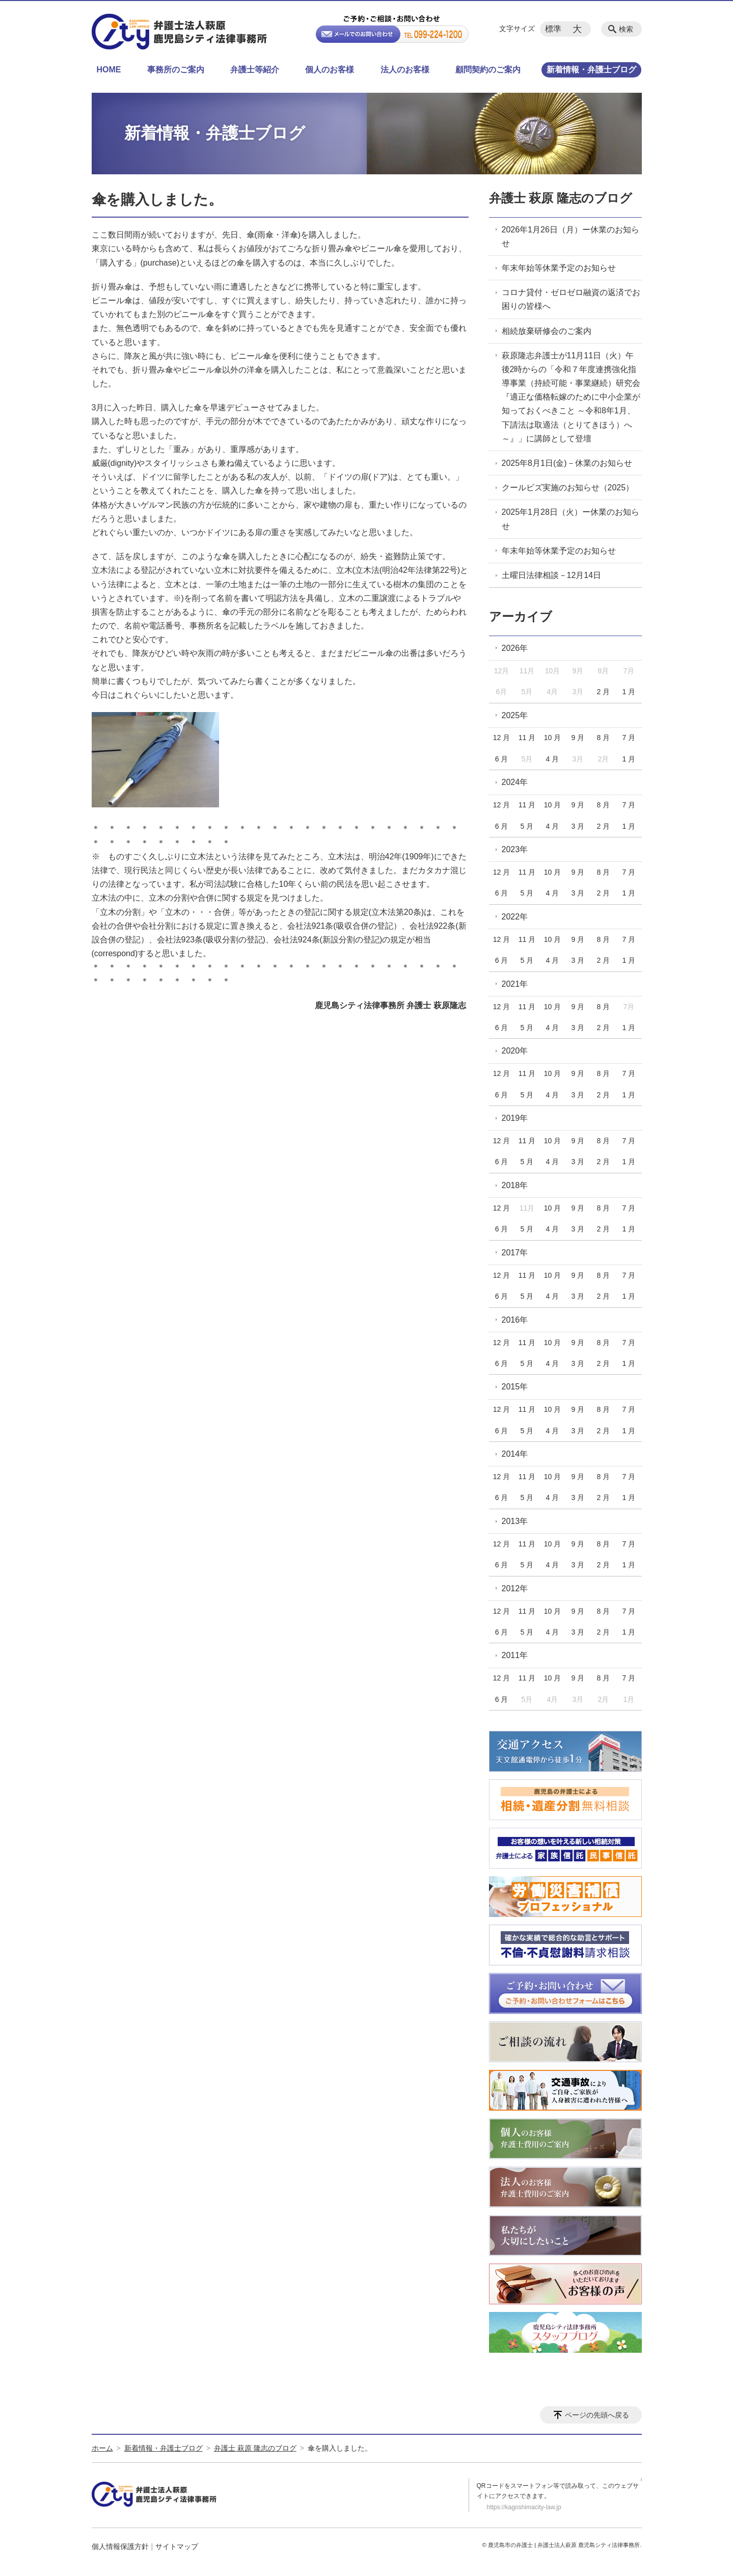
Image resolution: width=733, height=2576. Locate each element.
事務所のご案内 (175, 69)
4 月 (552, 759)
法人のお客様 (405, 69)
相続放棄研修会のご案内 (546, 331)
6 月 (501, 759)
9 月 (578, 737)
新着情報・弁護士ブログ (591, 69)
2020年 (515, 1050)
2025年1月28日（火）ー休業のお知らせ (570, 519)
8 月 (603, 737)
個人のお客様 (329, 69)
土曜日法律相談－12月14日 (552, 575)
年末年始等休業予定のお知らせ (559, 268)
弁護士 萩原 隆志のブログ (560, 198)
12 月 (501, 737)
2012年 (515, 1588)
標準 (553, 28)
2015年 (515, 1386)
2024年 (515, 782)
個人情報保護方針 (120, 2546)
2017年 (515, 1252)
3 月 (578, 826)
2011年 (515, 1655)
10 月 (552, 737)
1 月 (628, 692)
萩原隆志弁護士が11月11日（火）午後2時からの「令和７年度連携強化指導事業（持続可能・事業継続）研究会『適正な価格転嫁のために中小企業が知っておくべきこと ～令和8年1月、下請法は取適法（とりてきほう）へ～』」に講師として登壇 (571, 397)
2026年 (515, 648)
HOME (109, 69)
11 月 (527, 737)
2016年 (515, 1320)
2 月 (603, 692)
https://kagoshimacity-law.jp (524, 2507)
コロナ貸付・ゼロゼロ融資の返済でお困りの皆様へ (571, 299)
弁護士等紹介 (254, 69)
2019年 (515, 1118)
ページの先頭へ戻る (597, 2415)
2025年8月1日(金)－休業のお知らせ (567, 463)
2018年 (515, 1185)
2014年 (515, 1454)
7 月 (628, 737)
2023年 (515, 849)
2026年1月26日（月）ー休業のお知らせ (570, 236)
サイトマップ (176, 2546)
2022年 (515, 916)
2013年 (515, 1521)
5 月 (527, 826)
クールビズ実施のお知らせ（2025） (568, 487)
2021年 (515, 984)
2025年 (515, 715)
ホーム (102, 2448)
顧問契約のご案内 (488, 69)
